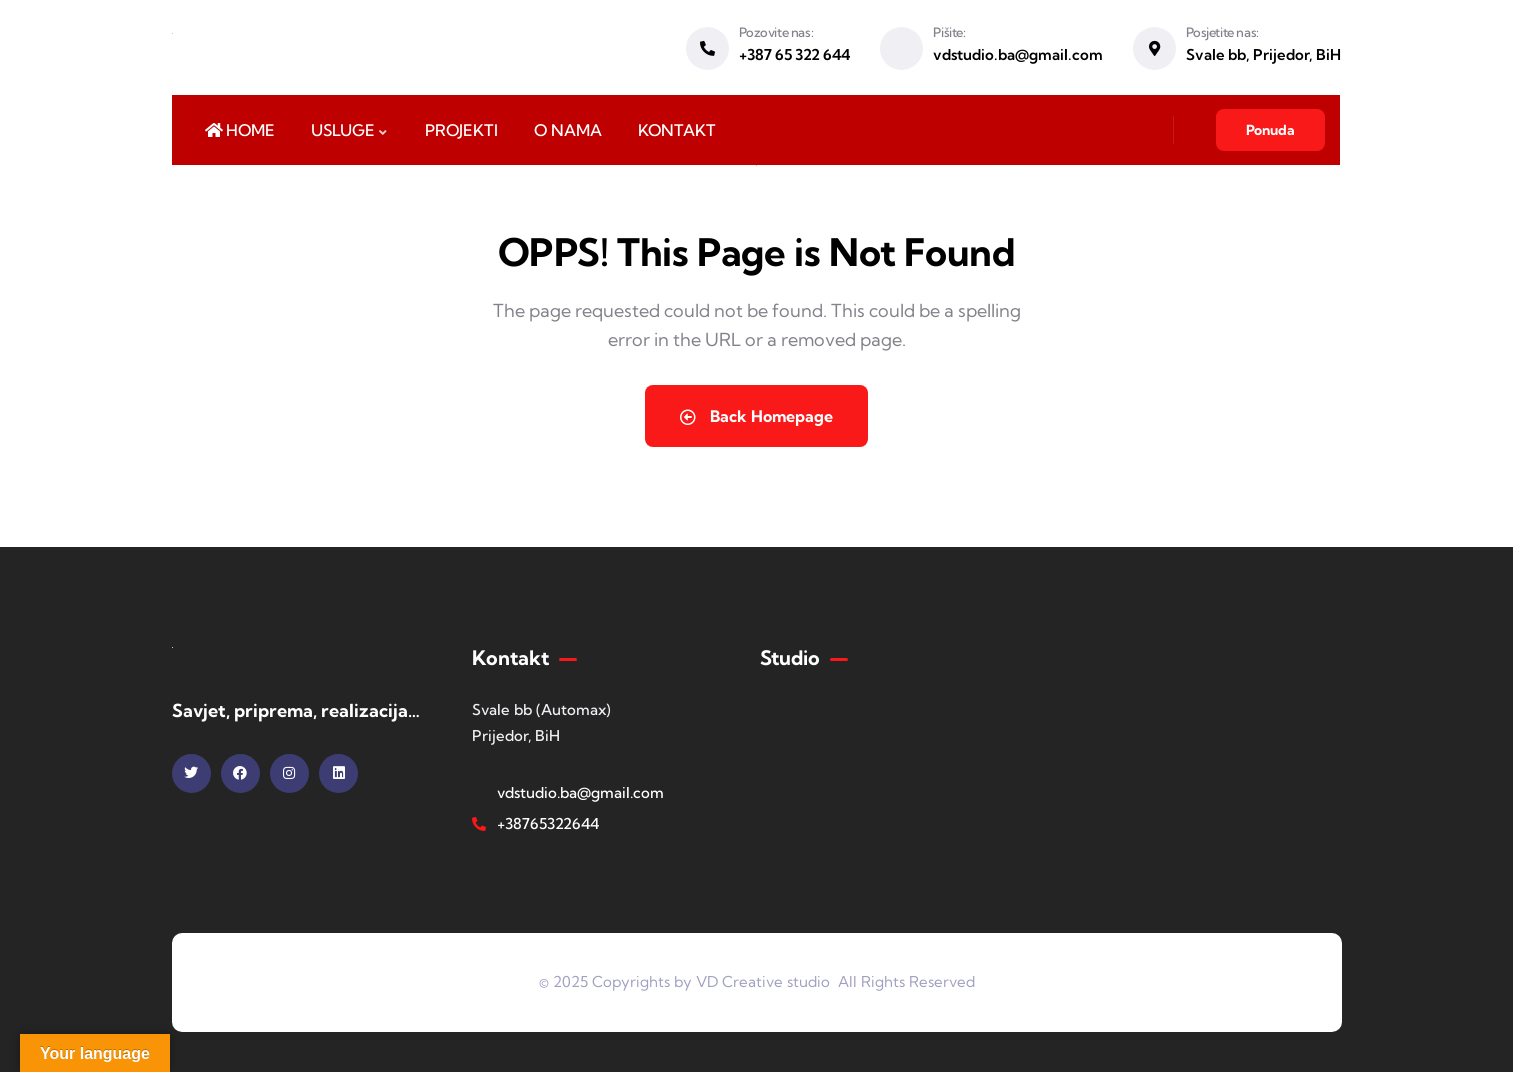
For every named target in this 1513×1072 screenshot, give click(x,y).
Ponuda (1270, 130)
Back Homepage (756, 416)
